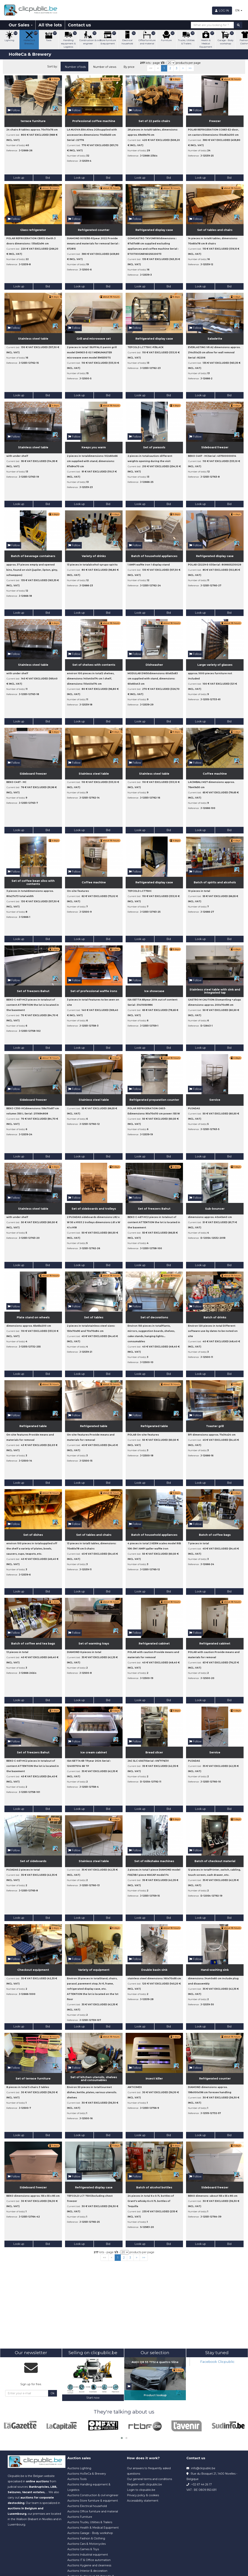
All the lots (50, 25)
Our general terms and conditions (149, 2479)
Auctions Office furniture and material (92, 2511)
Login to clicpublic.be (141, 2490)
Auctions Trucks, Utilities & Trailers (89, 2522)
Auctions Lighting (79, 2468)
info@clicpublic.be (203, 2468)
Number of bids (74, 66)
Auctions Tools (77, 2479)
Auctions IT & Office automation (89, 2560)
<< (150, 68)
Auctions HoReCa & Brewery (86, 2473)
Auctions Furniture (79, 2517)
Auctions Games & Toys (83, 2549)
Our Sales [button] (21, 25)
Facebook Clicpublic (217, 2362)
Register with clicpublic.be (144, 2484)
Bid (47, 177)
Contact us (79, 25)
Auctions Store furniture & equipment (92, 2500)
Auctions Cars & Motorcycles (86, 2544)
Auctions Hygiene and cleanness (89, 2565)
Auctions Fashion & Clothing (86, 2538)
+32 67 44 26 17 (201, 2484)
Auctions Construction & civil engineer (92, 2495)
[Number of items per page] (171, 63)
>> (190, 68)
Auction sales (79, 2458)
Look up (18, 177)
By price (128, 66)
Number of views (103, 66)
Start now (92, 2397)
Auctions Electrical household (87, 2506)
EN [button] (238, 10)
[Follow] (129, 2386)
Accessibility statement (142, 2500)
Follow (14, 110)
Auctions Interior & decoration (87, 2571)
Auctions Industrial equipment (87, 2554)
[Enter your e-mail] (26, 2393)
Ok (52, 2393)
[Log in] (222, 11)
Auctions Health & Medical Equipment (93, 2527)
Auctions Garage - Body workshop (90, 2533)
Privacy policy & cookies (143, 2495)
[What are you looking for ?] (212, 25)
